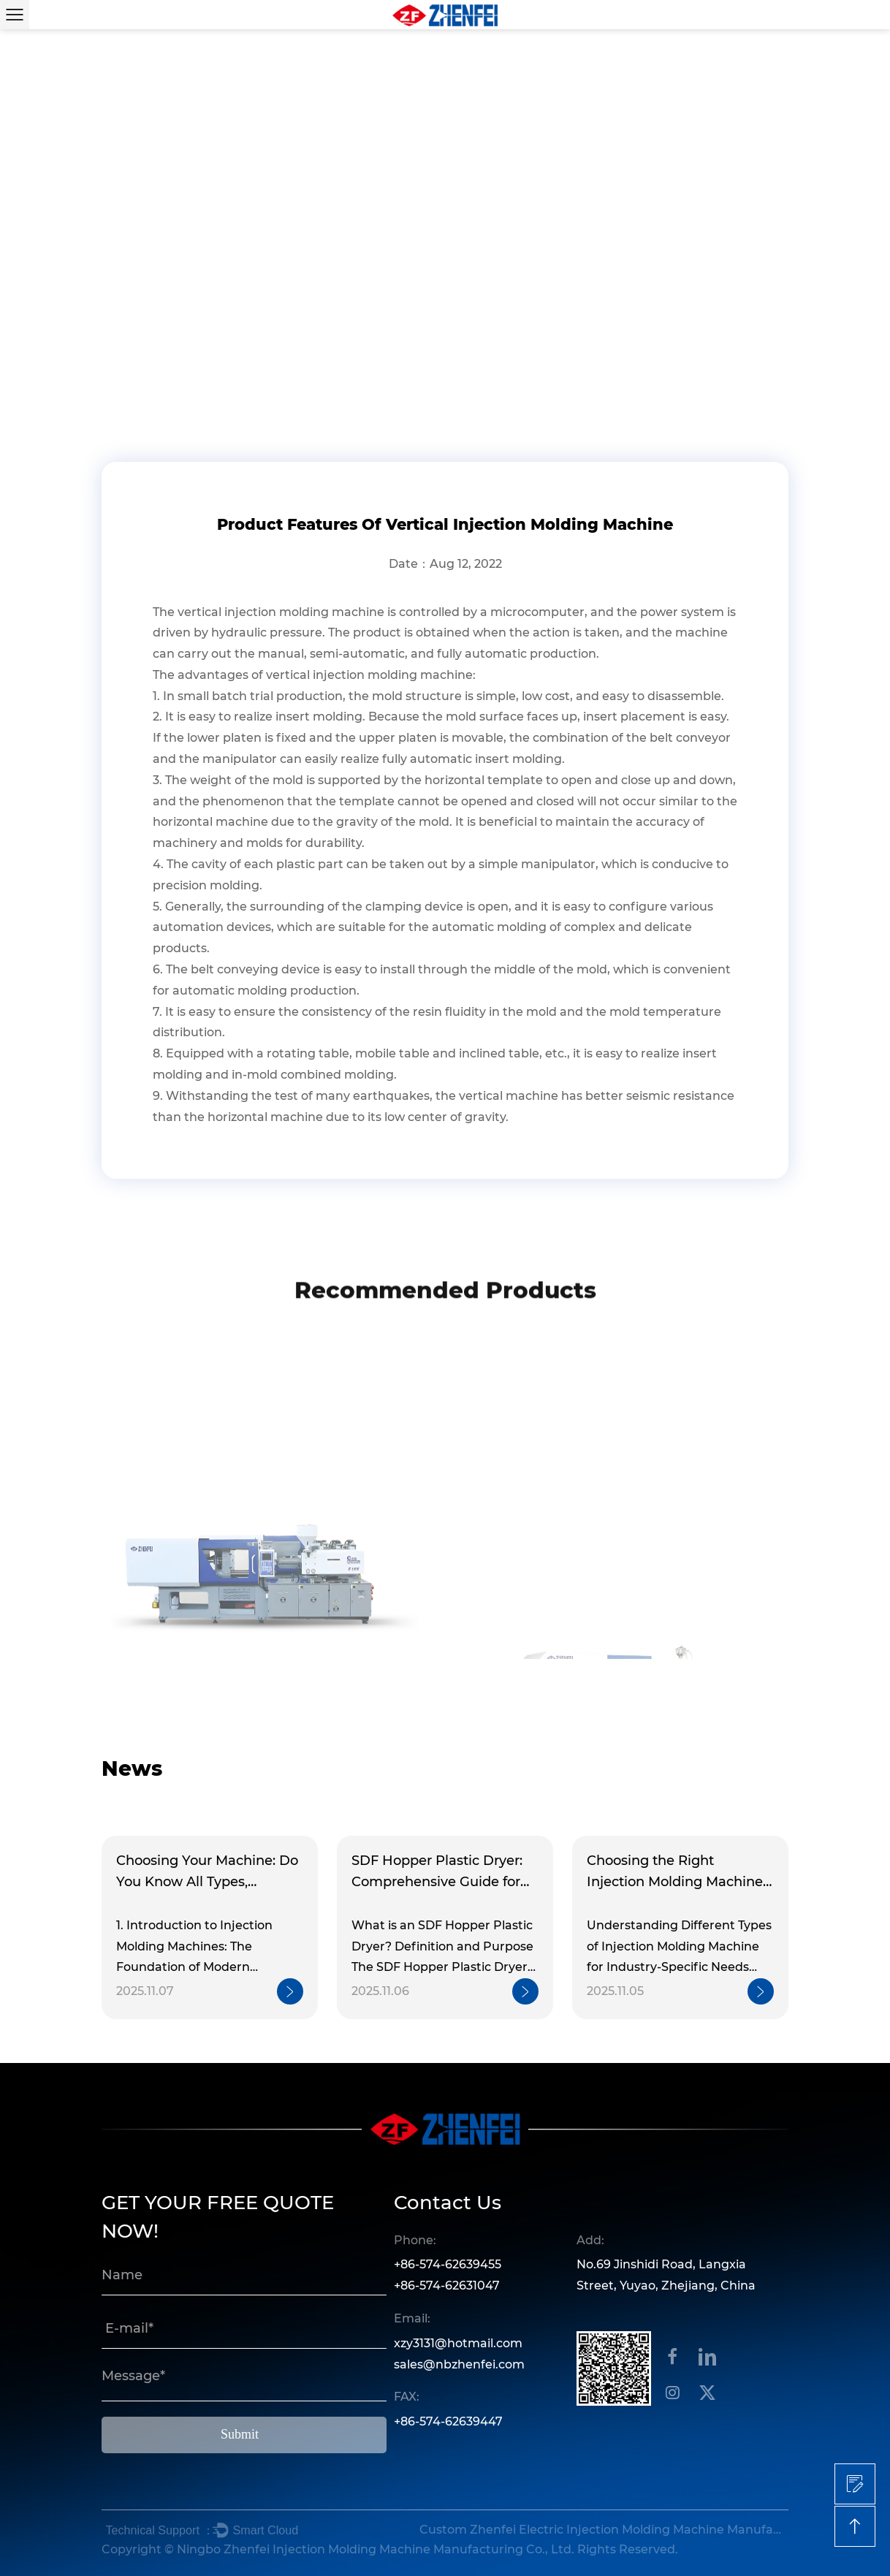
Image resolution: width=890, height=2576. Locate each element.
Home (120, 361)
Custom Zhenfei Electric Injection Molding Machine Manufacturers (602, 2530)
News (164, 361)
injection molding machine (304, 612)
